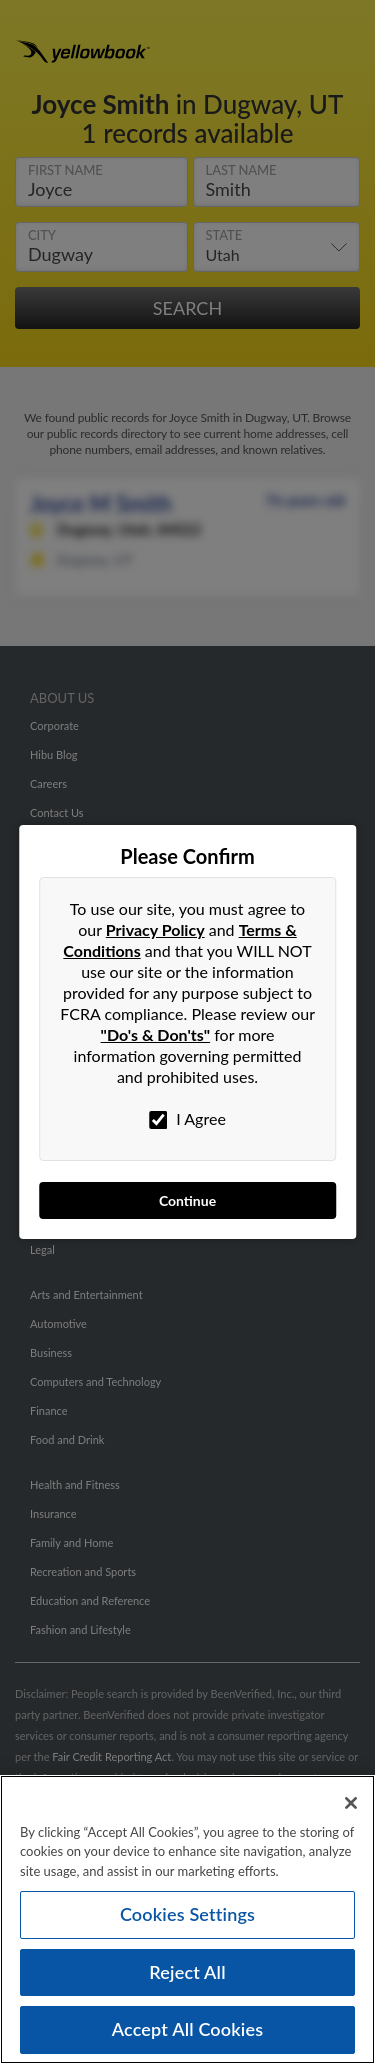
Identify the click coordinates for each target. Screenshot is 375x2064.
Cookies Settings (187, 1916)
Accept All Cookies (188, 2032)
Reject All (187, 1974)
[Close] (351, 1805)
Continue (187, 1200)
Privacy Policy (155, 929)
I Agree (187, 1119)
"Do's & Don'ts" (156, 1034)
